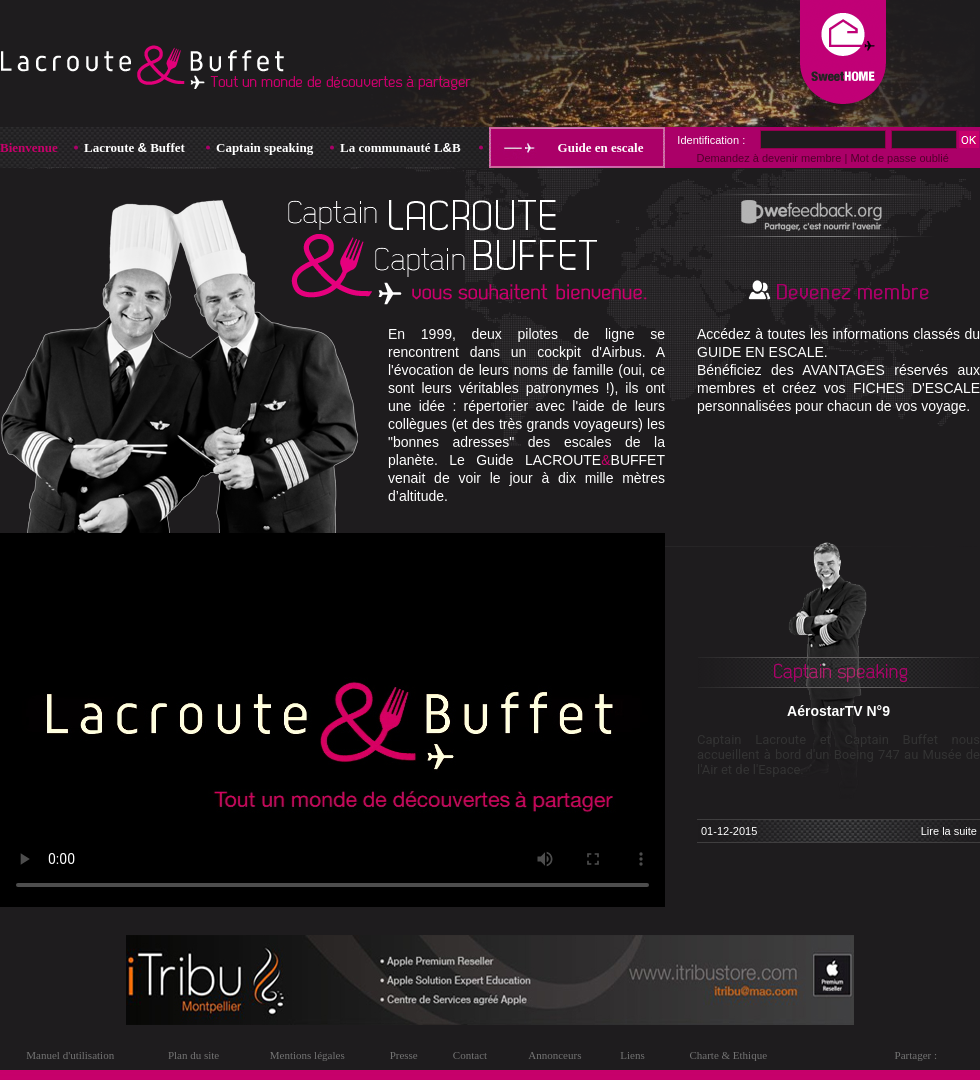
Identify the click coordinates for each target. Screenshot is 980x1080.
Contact (470, 1055)
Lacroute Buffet (134, 147)
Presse (404, 1055)
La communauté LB (400, 147)
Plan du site (193, 1055)
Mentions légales (307, 1055)
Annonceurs (554, 1055)
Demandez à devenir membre (768, 158)
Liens (632, 1055)
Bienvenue (29, 147)
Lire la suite (949, 831)
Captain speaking (264, 147)
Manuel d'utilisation (70, 1055)
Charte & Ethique (728, 1055)
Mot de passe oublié (899, 158)
